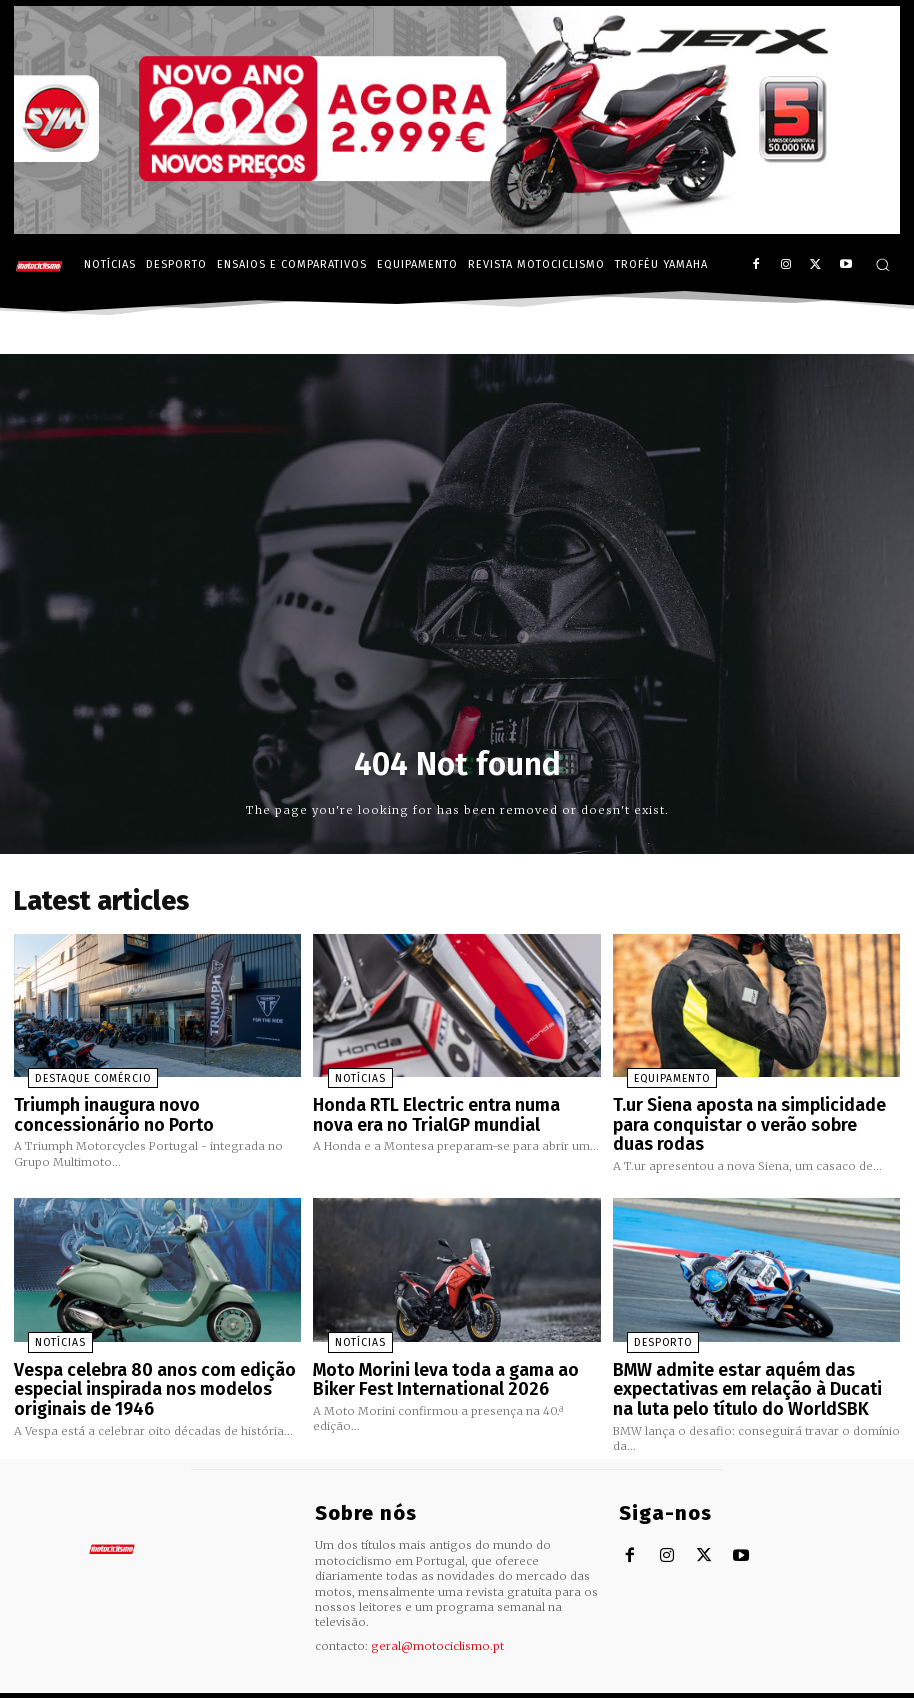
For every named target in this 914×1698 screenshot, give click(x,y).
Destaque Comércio (71, 1074)
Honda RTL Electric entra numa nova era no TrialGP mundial (443, 1107)
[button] (882, 264)
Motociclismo (124, 1682)
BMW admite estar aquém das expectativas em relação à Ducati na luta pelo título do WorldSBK (746, 1369)
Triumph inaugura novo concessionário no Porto (154, 1107)
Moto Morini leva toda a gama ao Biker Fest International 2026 (454, 1361)
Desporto (644, 1328)
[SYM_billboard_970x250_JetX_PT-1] (457, 229)
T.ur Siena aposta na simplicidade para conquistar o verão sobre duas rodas (752, 1107)
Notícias (342, 1074)
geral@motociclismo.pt (437, 1621)
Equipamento (654, 1074)
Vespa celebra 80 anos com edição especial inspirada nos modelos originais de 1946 (140, 1369)
